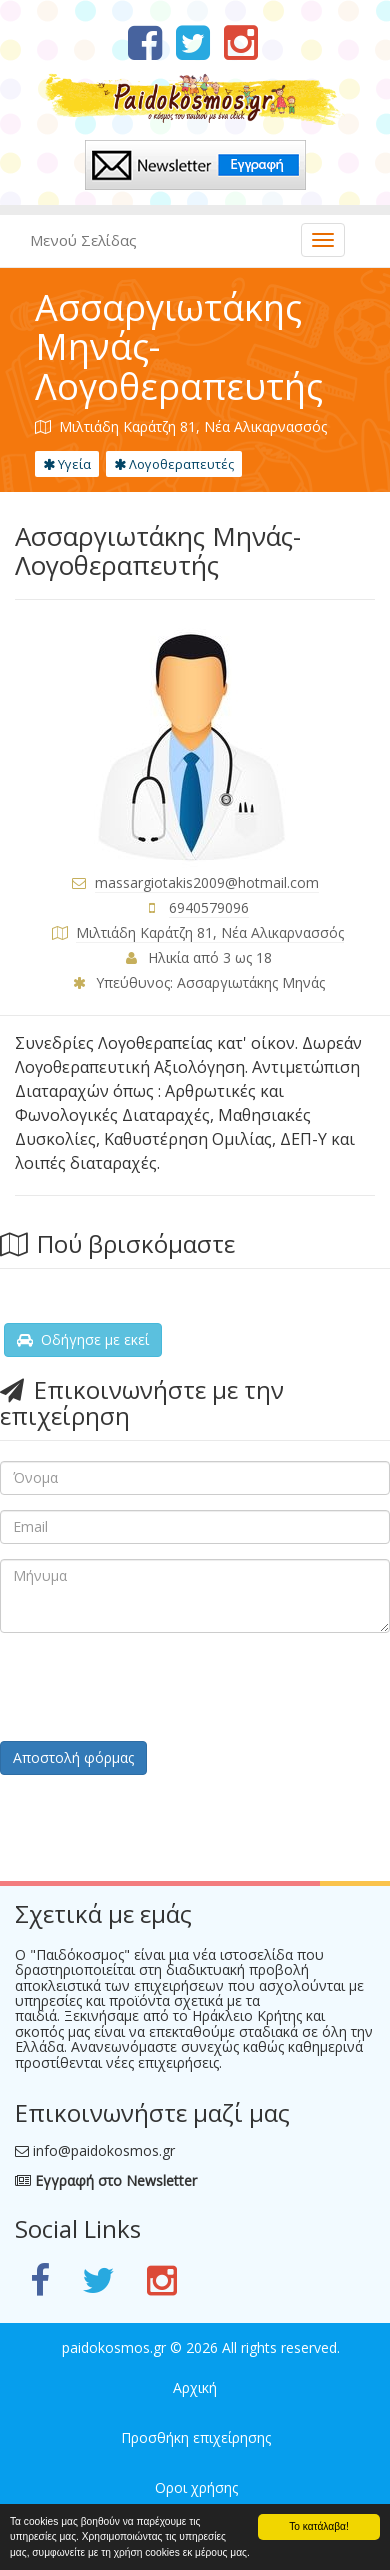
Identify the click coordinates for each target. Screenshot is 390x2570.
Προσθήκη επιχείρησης (196, 2437)
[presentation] (152, 1687)
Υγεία (67, 464)
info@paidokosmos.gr (104, 2150)
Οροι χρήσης (196, 2487)
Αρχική (195, 2387)
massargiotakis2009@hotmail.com (207, 882)
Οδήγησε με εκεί (83, 1339)
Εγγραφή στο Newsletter (106, 2180)
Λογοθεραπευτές (174, 464)
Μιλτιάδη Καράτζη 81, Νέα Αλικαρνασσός (210, 932)
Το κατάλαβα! (319, 2526)
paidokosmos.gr (114, 2347)
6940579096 (209, 907)
